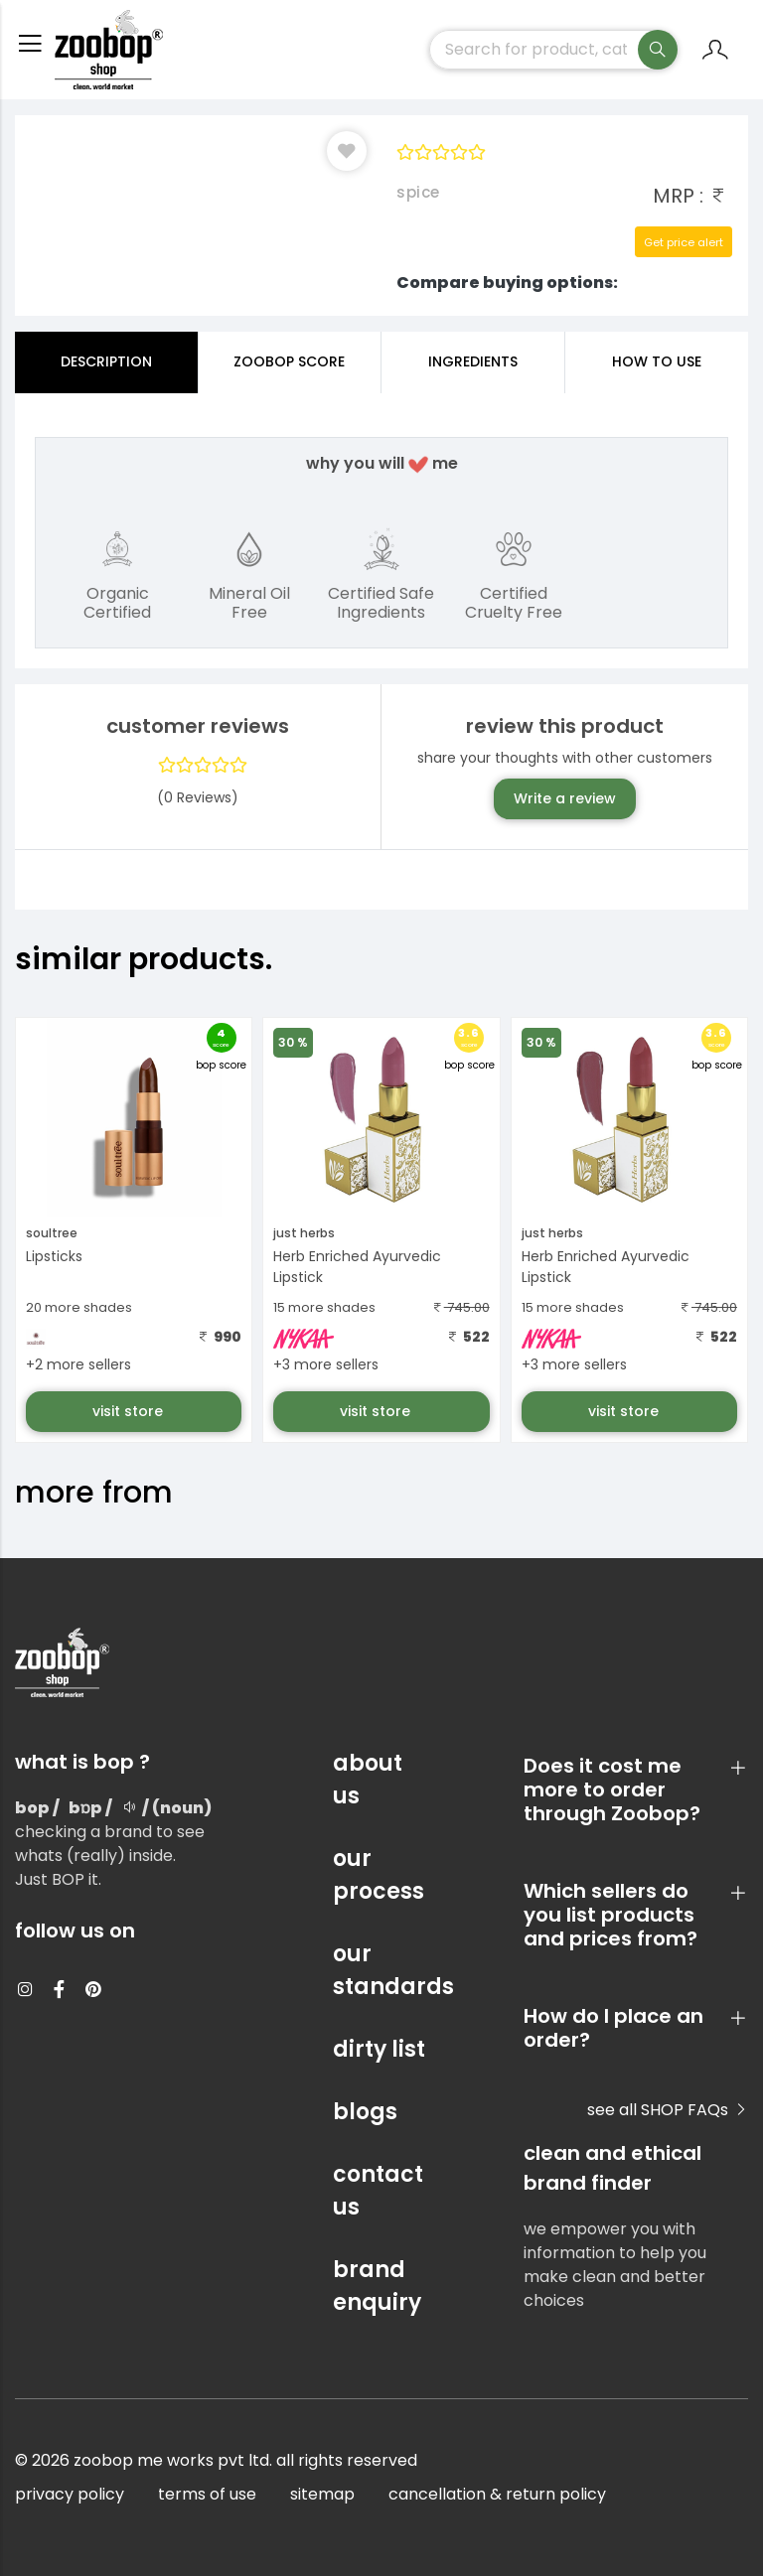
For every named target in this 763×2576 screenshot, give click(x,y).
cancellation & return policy (497, 2494)
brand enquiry (377, 2286)
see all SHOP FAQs (667, 2109)
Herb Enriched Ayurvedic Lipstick (357, 1266)
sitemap (322, 2494)
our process (378, 1875)
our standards (381, 1970)
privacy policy (69, 2494)
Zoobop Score (289, 361)
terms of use (207, 2494)
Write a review (565, 798)
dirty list (379, 2049)
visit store (129, 1411)
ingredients (473, 361)
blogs (365, 2111)
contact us (378, 2190)
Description (106, 361)
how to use (656, 361)
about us (367, 1779)
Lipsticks (54, 1256)
